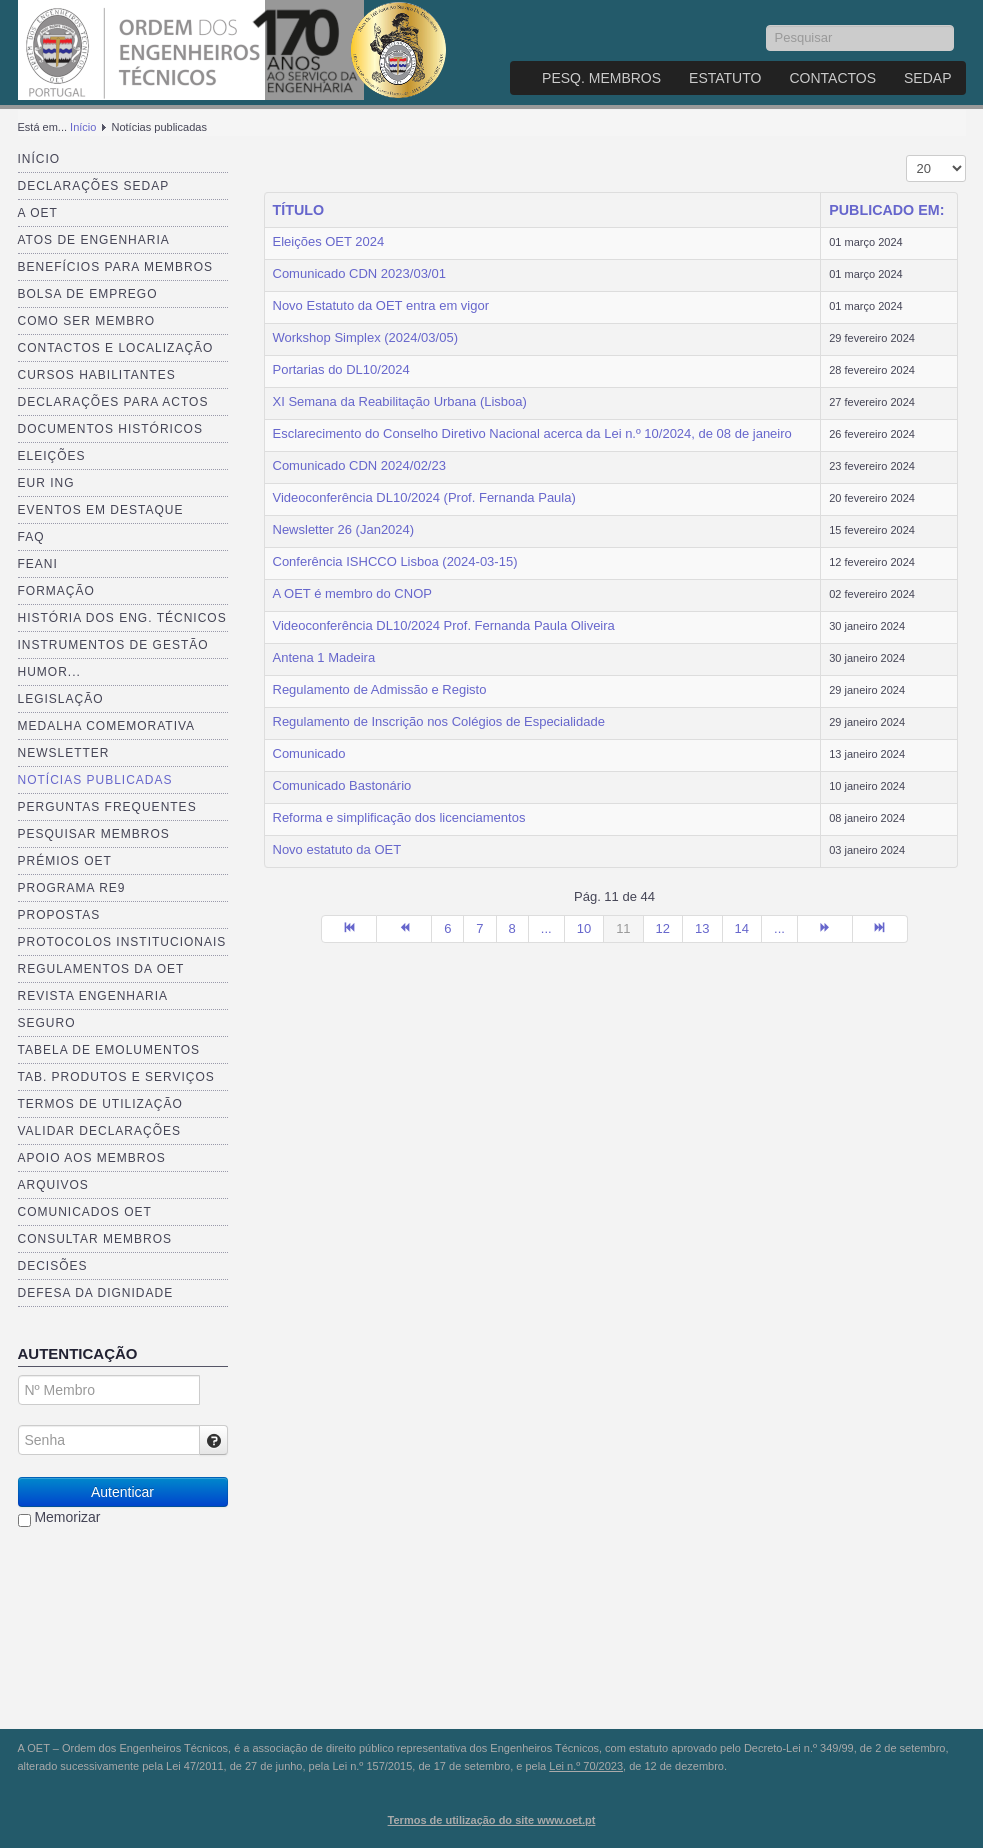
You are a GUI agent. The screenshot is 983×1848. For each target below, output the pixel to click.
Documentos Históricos (110, 429)
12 (663, 928)
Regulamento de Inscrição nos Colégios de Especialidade (439, 721)
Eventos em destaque (101, 510)
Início (83, 127)
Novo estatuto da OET (337, 849)
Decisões (53, 1266)
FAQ (31, 537)
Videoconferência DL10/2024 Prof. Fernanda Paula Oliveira (444, 625)
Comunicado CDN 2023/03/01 (359, 273)
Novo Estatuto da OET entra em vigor (381, 305)
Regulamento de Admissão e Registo (380, 689)
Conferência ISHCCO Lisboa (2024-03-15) (395, 561)
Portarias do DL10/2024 (341, 369)
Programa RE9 (72, 888)
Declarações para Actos (113, 402)
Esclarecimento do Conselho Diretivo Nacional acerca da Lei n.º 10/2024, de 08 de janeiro (532, 433)
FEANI (38, 564)
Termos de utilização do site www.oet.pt (492, 1820)
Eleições (52, 456)
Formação (56, 591)
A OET (38, 213)
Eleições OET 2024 (329, 241)
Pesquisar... (766, 25)
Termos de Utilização (100, 1104)
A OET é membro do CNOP (352, 593)
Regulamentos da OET (101, 969)
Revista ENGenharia (93, 996)
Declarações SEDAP (94, 186)
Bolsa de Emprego (88, 294)
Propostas (59, 915)
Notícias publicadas (95, 780)
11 (623, 928)
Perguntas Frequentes (107, 807)
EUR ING (46, 483)
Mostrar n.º (906, 155)
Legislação (61, 699)
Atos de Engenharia (94, 240)
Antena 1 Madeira (324, 657)
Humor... (49, 672)
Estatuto (725, 78)
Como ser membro (87, 321)
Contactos (832, 78)
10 (584, 928)
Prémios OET (65, 861)
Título (299, 210)
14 (742, 928)
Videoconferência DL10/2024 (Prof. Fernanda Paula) (424, 497)
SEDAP (927, 78)
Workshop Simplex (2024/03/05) (365, 337)
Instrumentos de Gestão (113, 645)
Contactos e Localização (116, 348)
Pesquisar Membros (94, 834)
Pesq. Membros (601, 78)
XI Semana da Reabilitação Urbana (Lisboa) (400, 401)
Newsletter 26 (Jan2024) (344, 529)
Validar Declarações (100, 1131)
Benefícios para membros (115, 267)
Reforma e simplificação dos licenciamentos (399, 817)
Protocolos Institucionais (122, 942)
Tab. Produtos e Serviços (116, 1077)
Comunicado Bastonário (342, 785)
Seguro (47, 1023)
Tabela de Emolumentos (109, 1050)
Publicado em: (886, 210)
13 (702, 928)
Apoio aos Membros (92, 1158)
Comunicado (309, 753)
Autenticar (122, 1492)
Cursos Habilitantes (97, 375)
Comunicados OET (85, 1212)
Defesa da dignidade (96, 1293)
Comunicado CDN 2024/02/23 (359, 465)
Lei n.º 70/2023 (586, 1766)
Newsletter (64, 753)
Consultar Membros (95, 1239)
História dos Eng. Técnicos (122, 618)
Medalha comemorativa (107, 726)
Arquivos (53, 1185)
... (546, 928)
